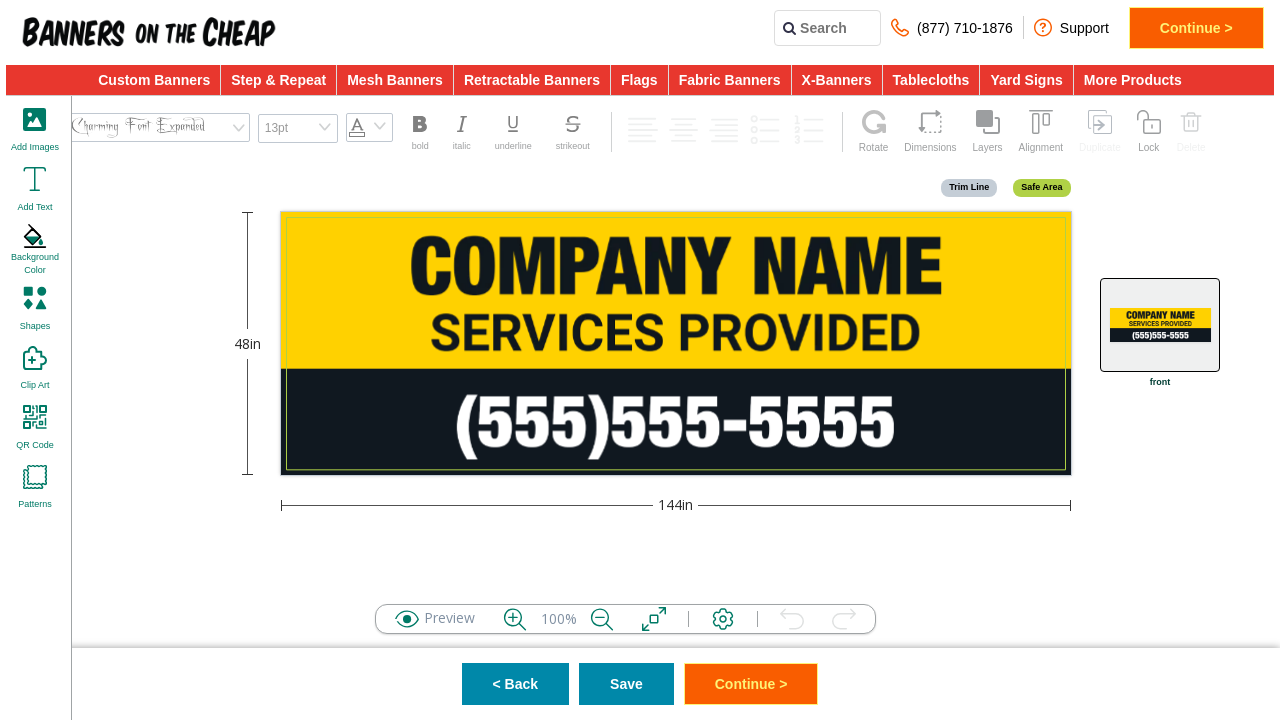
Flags (639, 80)
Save (626, 684)
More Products (1133, 80)
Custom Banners (154, 80)
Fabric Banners (730, 80)
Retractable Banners (532, 80)
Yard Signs (1026, 80)
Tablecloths (931, 80)
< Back (516, 684)
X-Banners (837, 80)
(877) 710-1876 (952, 27)
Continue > (1196, 28)
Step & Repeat (278, 80)
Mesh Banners (395, 80)
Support (1071, 27)
